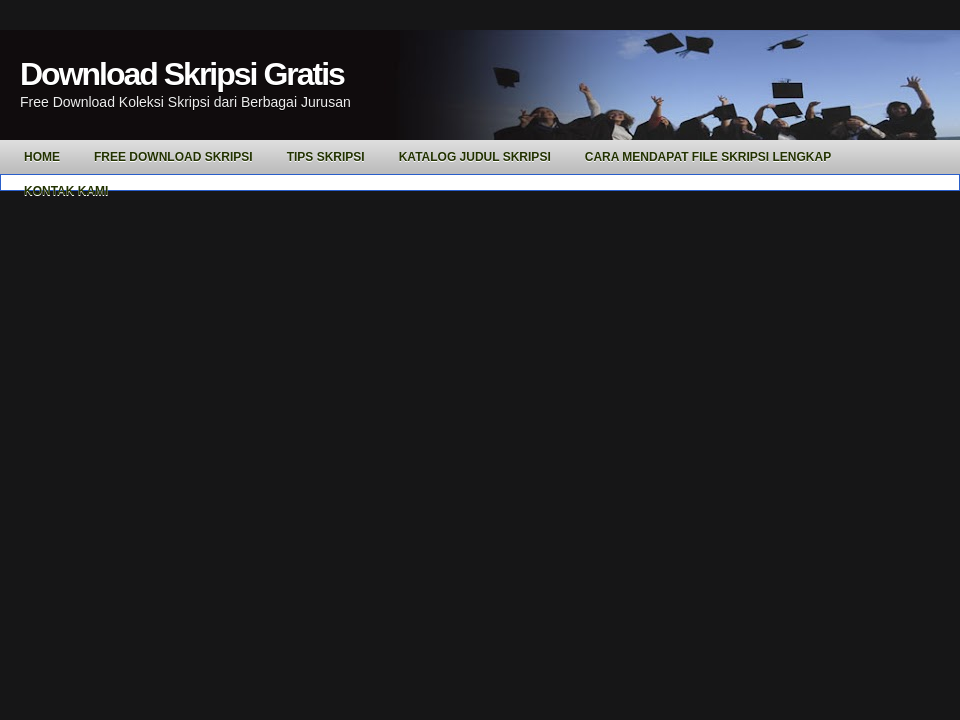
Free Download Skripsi (173, 157)
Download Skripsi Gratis (182, 74)
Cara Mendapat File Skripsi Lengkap (708, 157)
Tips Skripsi (326, 157)
